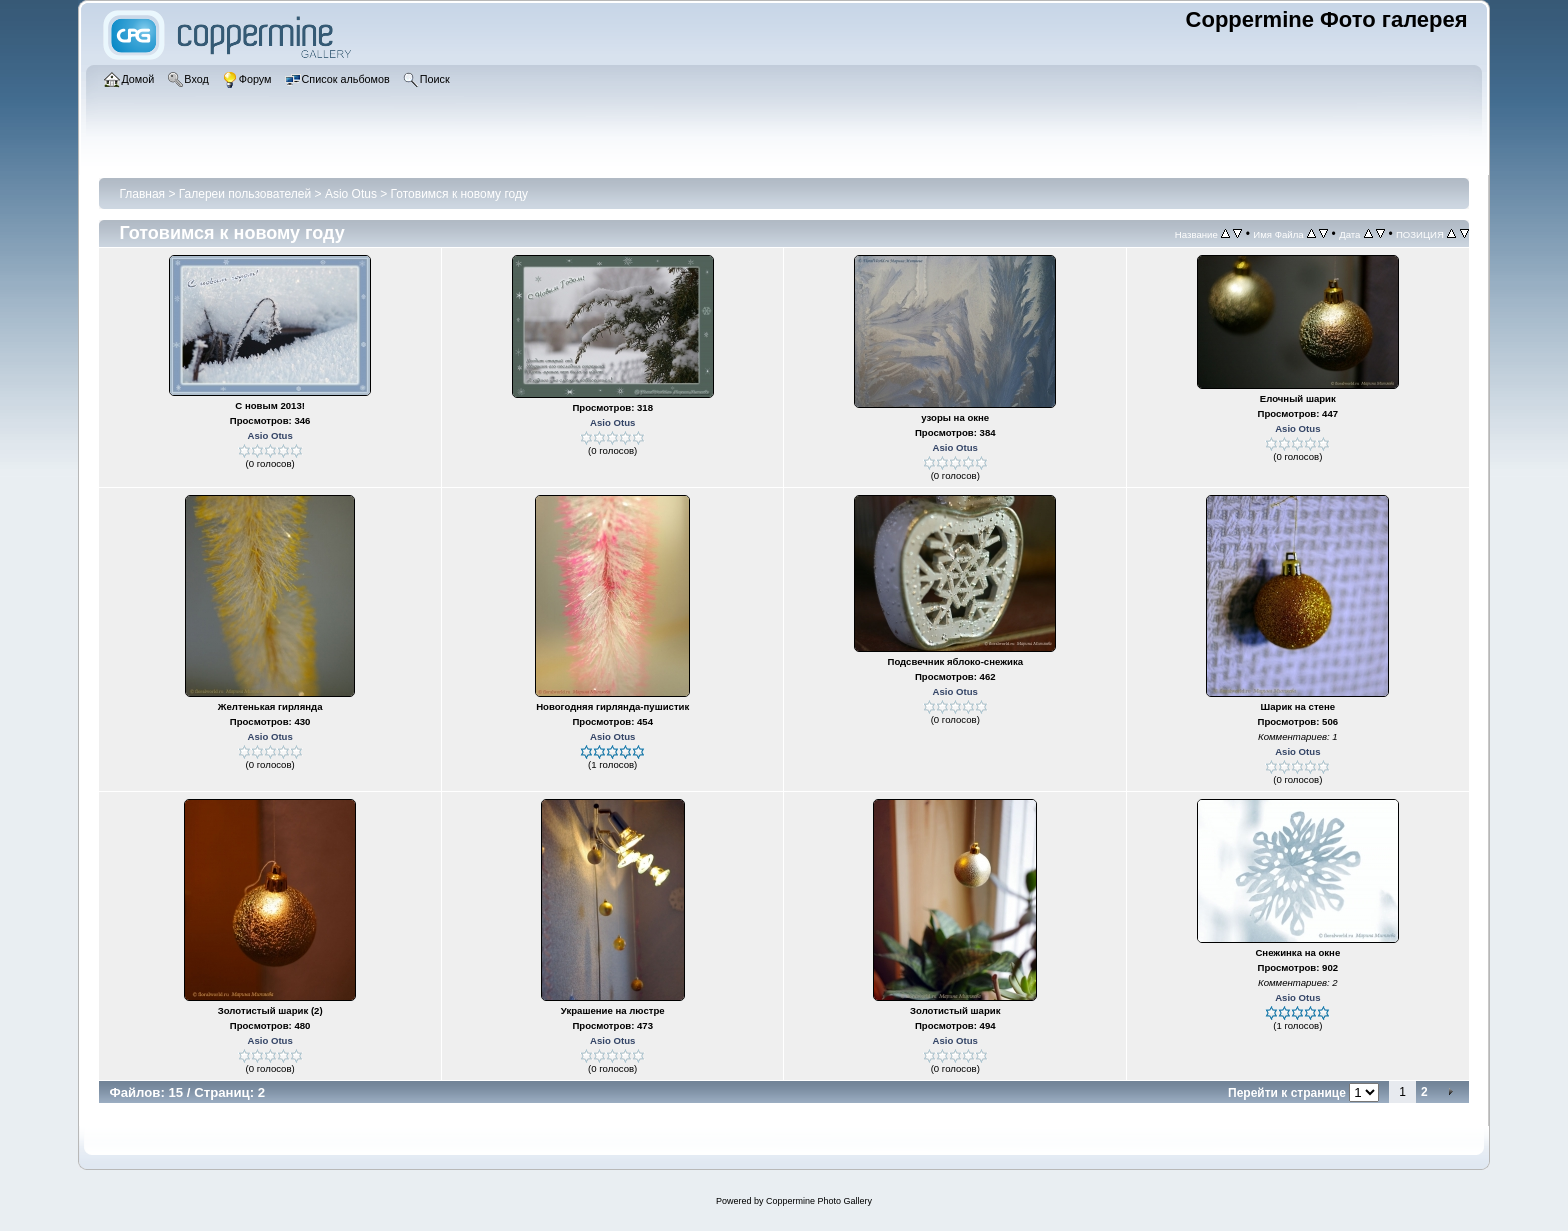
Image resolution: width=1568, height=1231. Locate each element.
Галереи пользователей (245, 194)
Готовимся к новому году (459, 194)
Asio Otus (351, 194)
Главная (142, 194)
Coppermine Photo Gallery (819, 1201)
